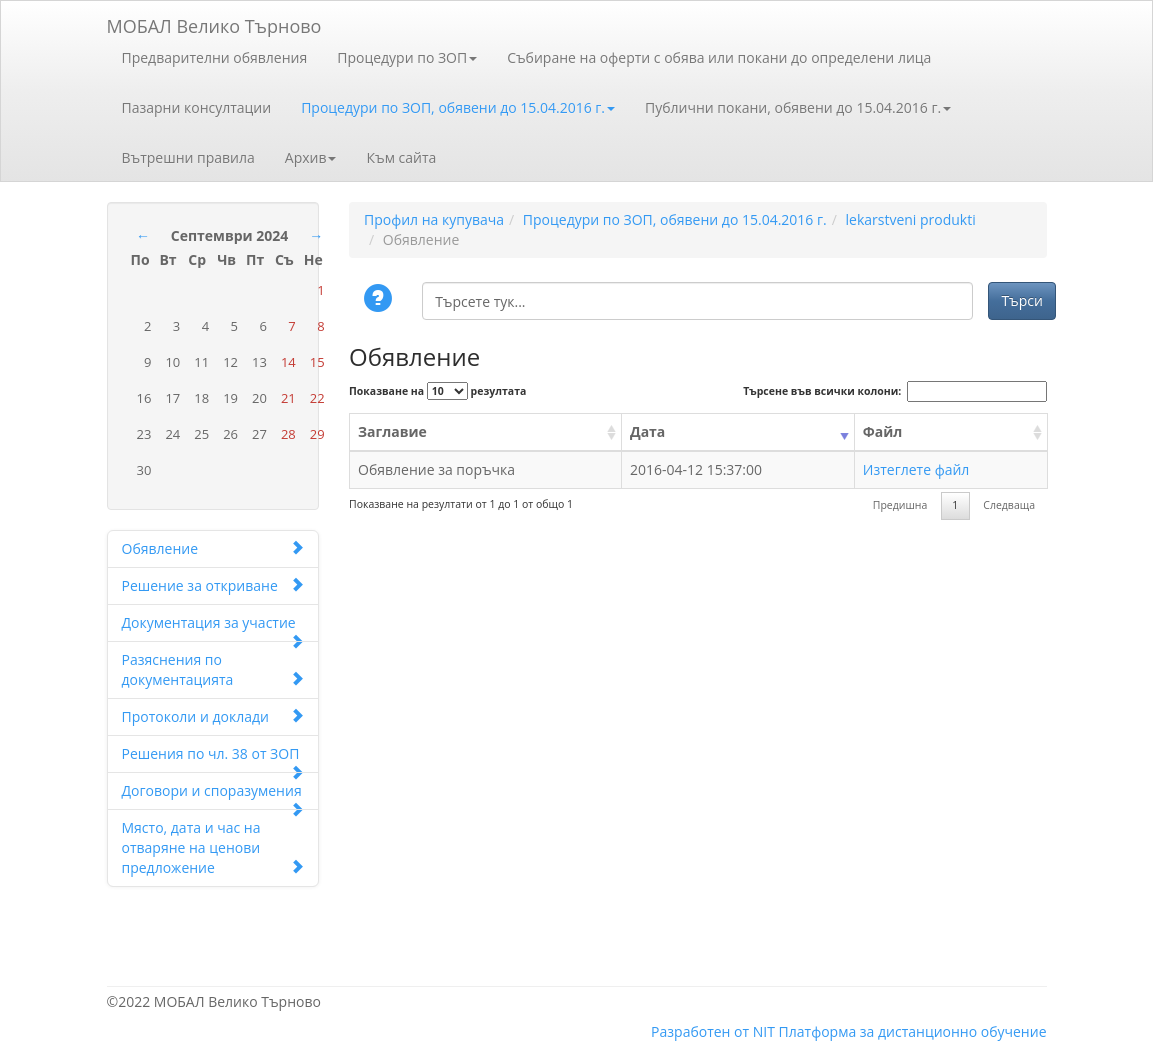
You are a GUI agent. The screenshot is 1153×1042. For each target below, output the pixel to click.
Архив (311, 157)
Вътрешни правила (188, 157)
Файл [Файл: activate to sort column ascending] (883, 431)
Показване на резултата (437, 391)
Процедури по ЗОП (407, 57)
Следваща (1009, 505)
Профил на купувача (434, 219)
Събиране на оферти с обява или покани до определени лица (719, 57)
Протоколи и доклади (213, 716)
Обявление (213, 548)
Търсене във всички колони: (894, 391)
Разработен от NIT (713, 1031)
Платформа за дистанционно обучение (913, 1031)
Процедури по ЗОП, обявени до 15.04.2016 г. (458, 107)
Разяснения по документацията (213, 669)
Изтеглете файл (916, 469)
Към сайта (401, 157)
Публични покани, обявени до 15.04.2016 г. (798, 107)
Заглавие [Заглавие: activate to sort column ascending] (392, 431)
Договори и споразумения (213, 795)
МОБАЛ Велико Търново (214, 22)
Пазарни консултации (197, 107)
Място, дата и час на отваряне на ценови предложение (213, 847)
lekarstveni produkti (910, 219)
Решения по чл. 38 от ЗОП (213, 758)
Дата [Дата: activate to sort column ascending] (647, 431)
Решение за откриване (213, 585)
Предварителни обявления (215, 57)
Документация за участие (213, 627)
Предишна (900, 505)
